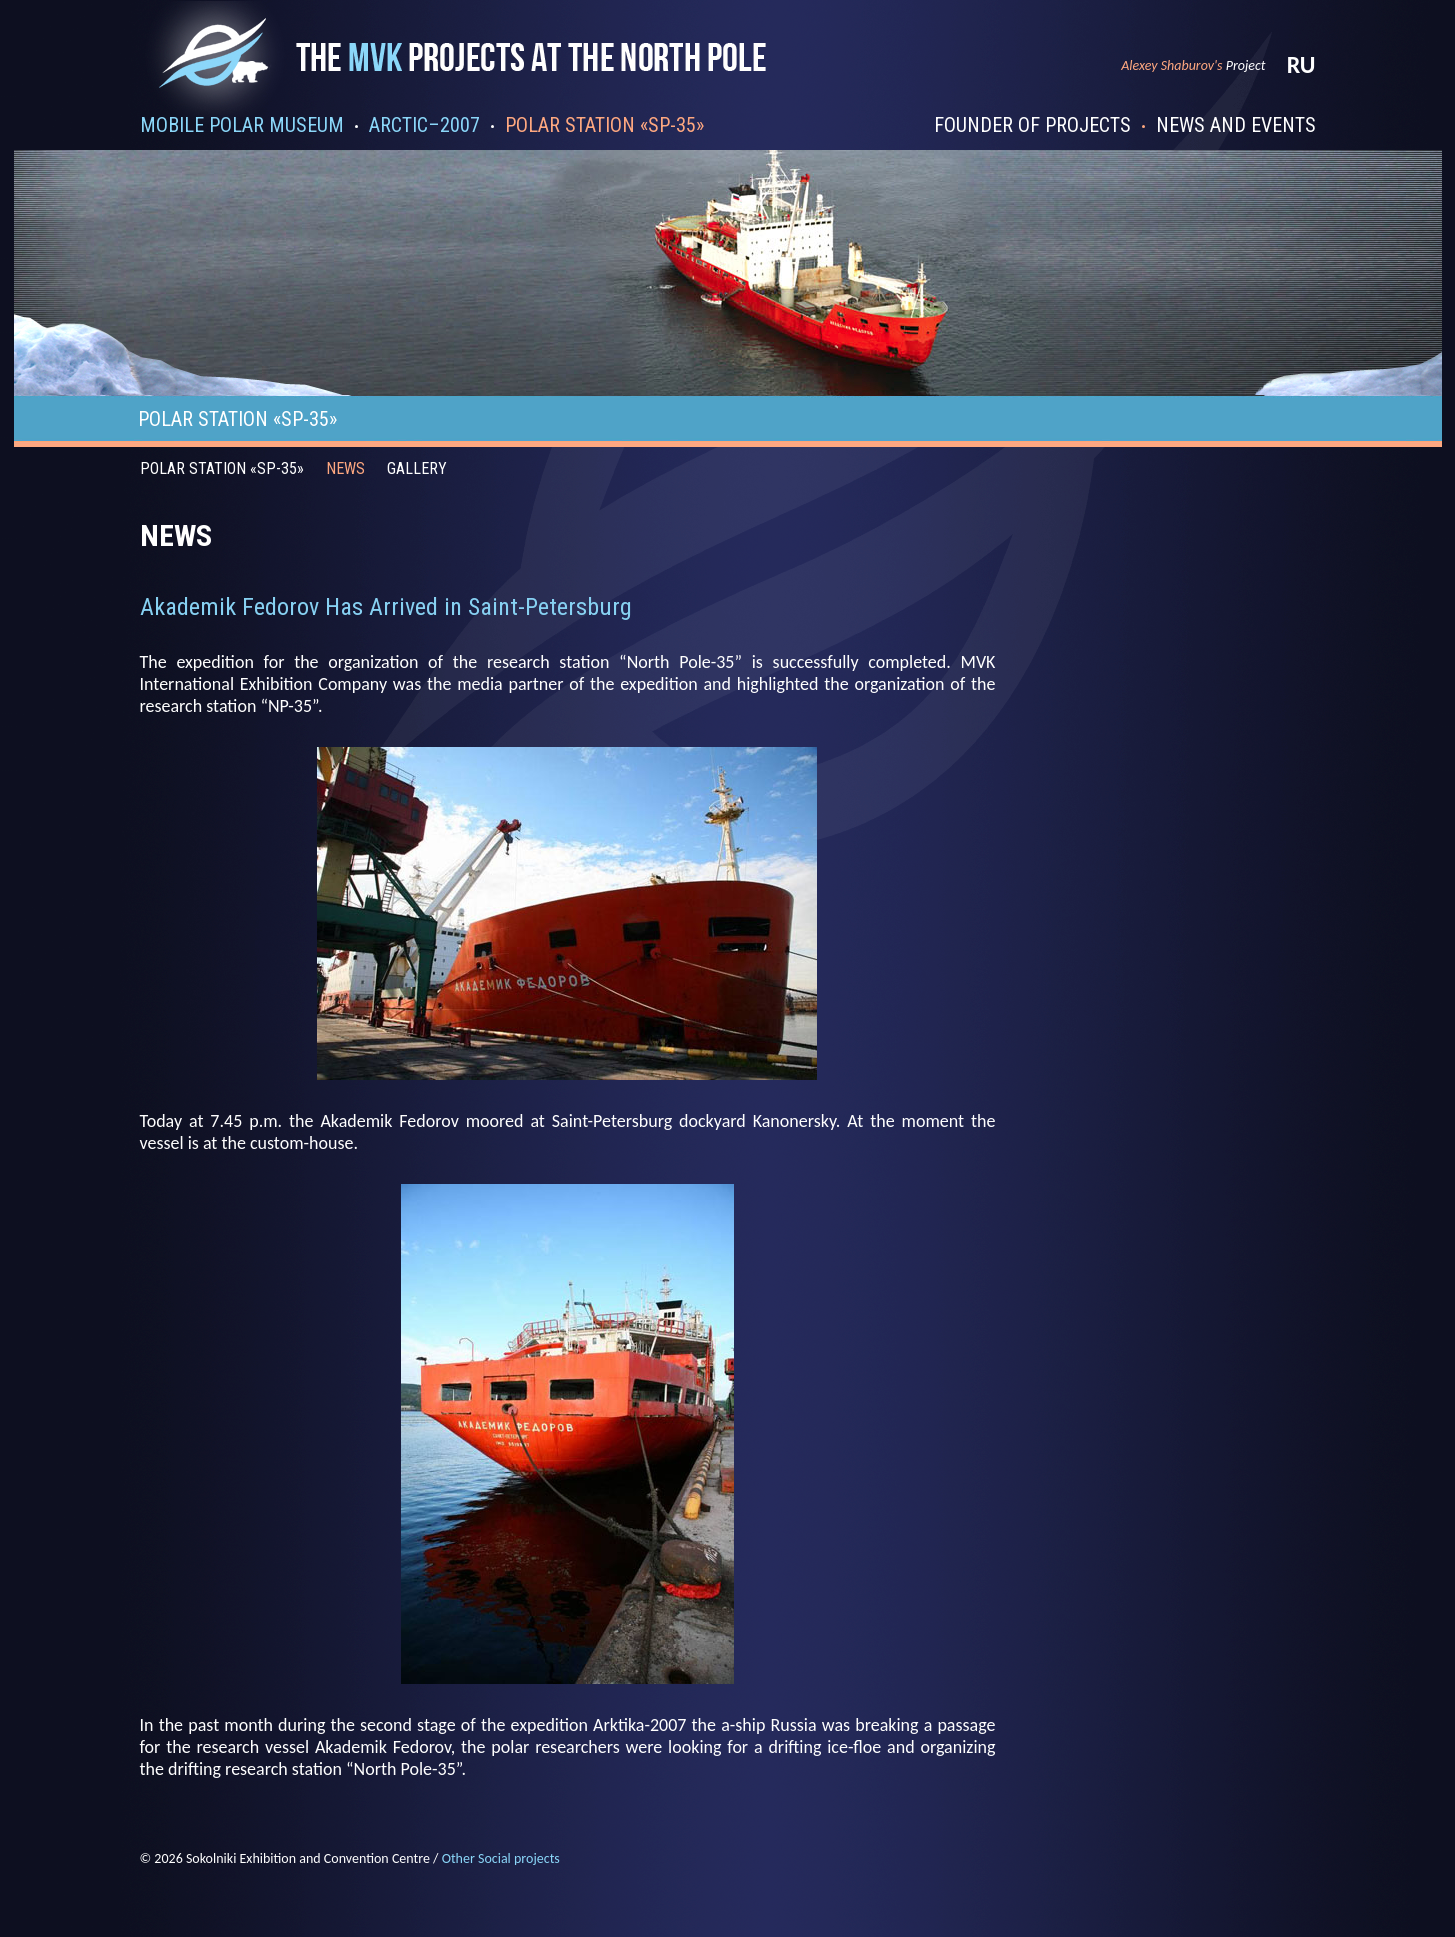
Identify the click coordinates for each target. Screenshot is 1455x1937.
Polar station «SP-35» (604, 125)
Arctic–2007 (424, 125)
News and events (1236, 125)
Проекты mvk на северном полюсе (467, 72)
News (345, 468)
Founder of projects (1032, 125)
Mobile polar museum (242, 125)
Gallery (417, 468)
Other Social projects (501, 1858)
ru (1301, 64)
